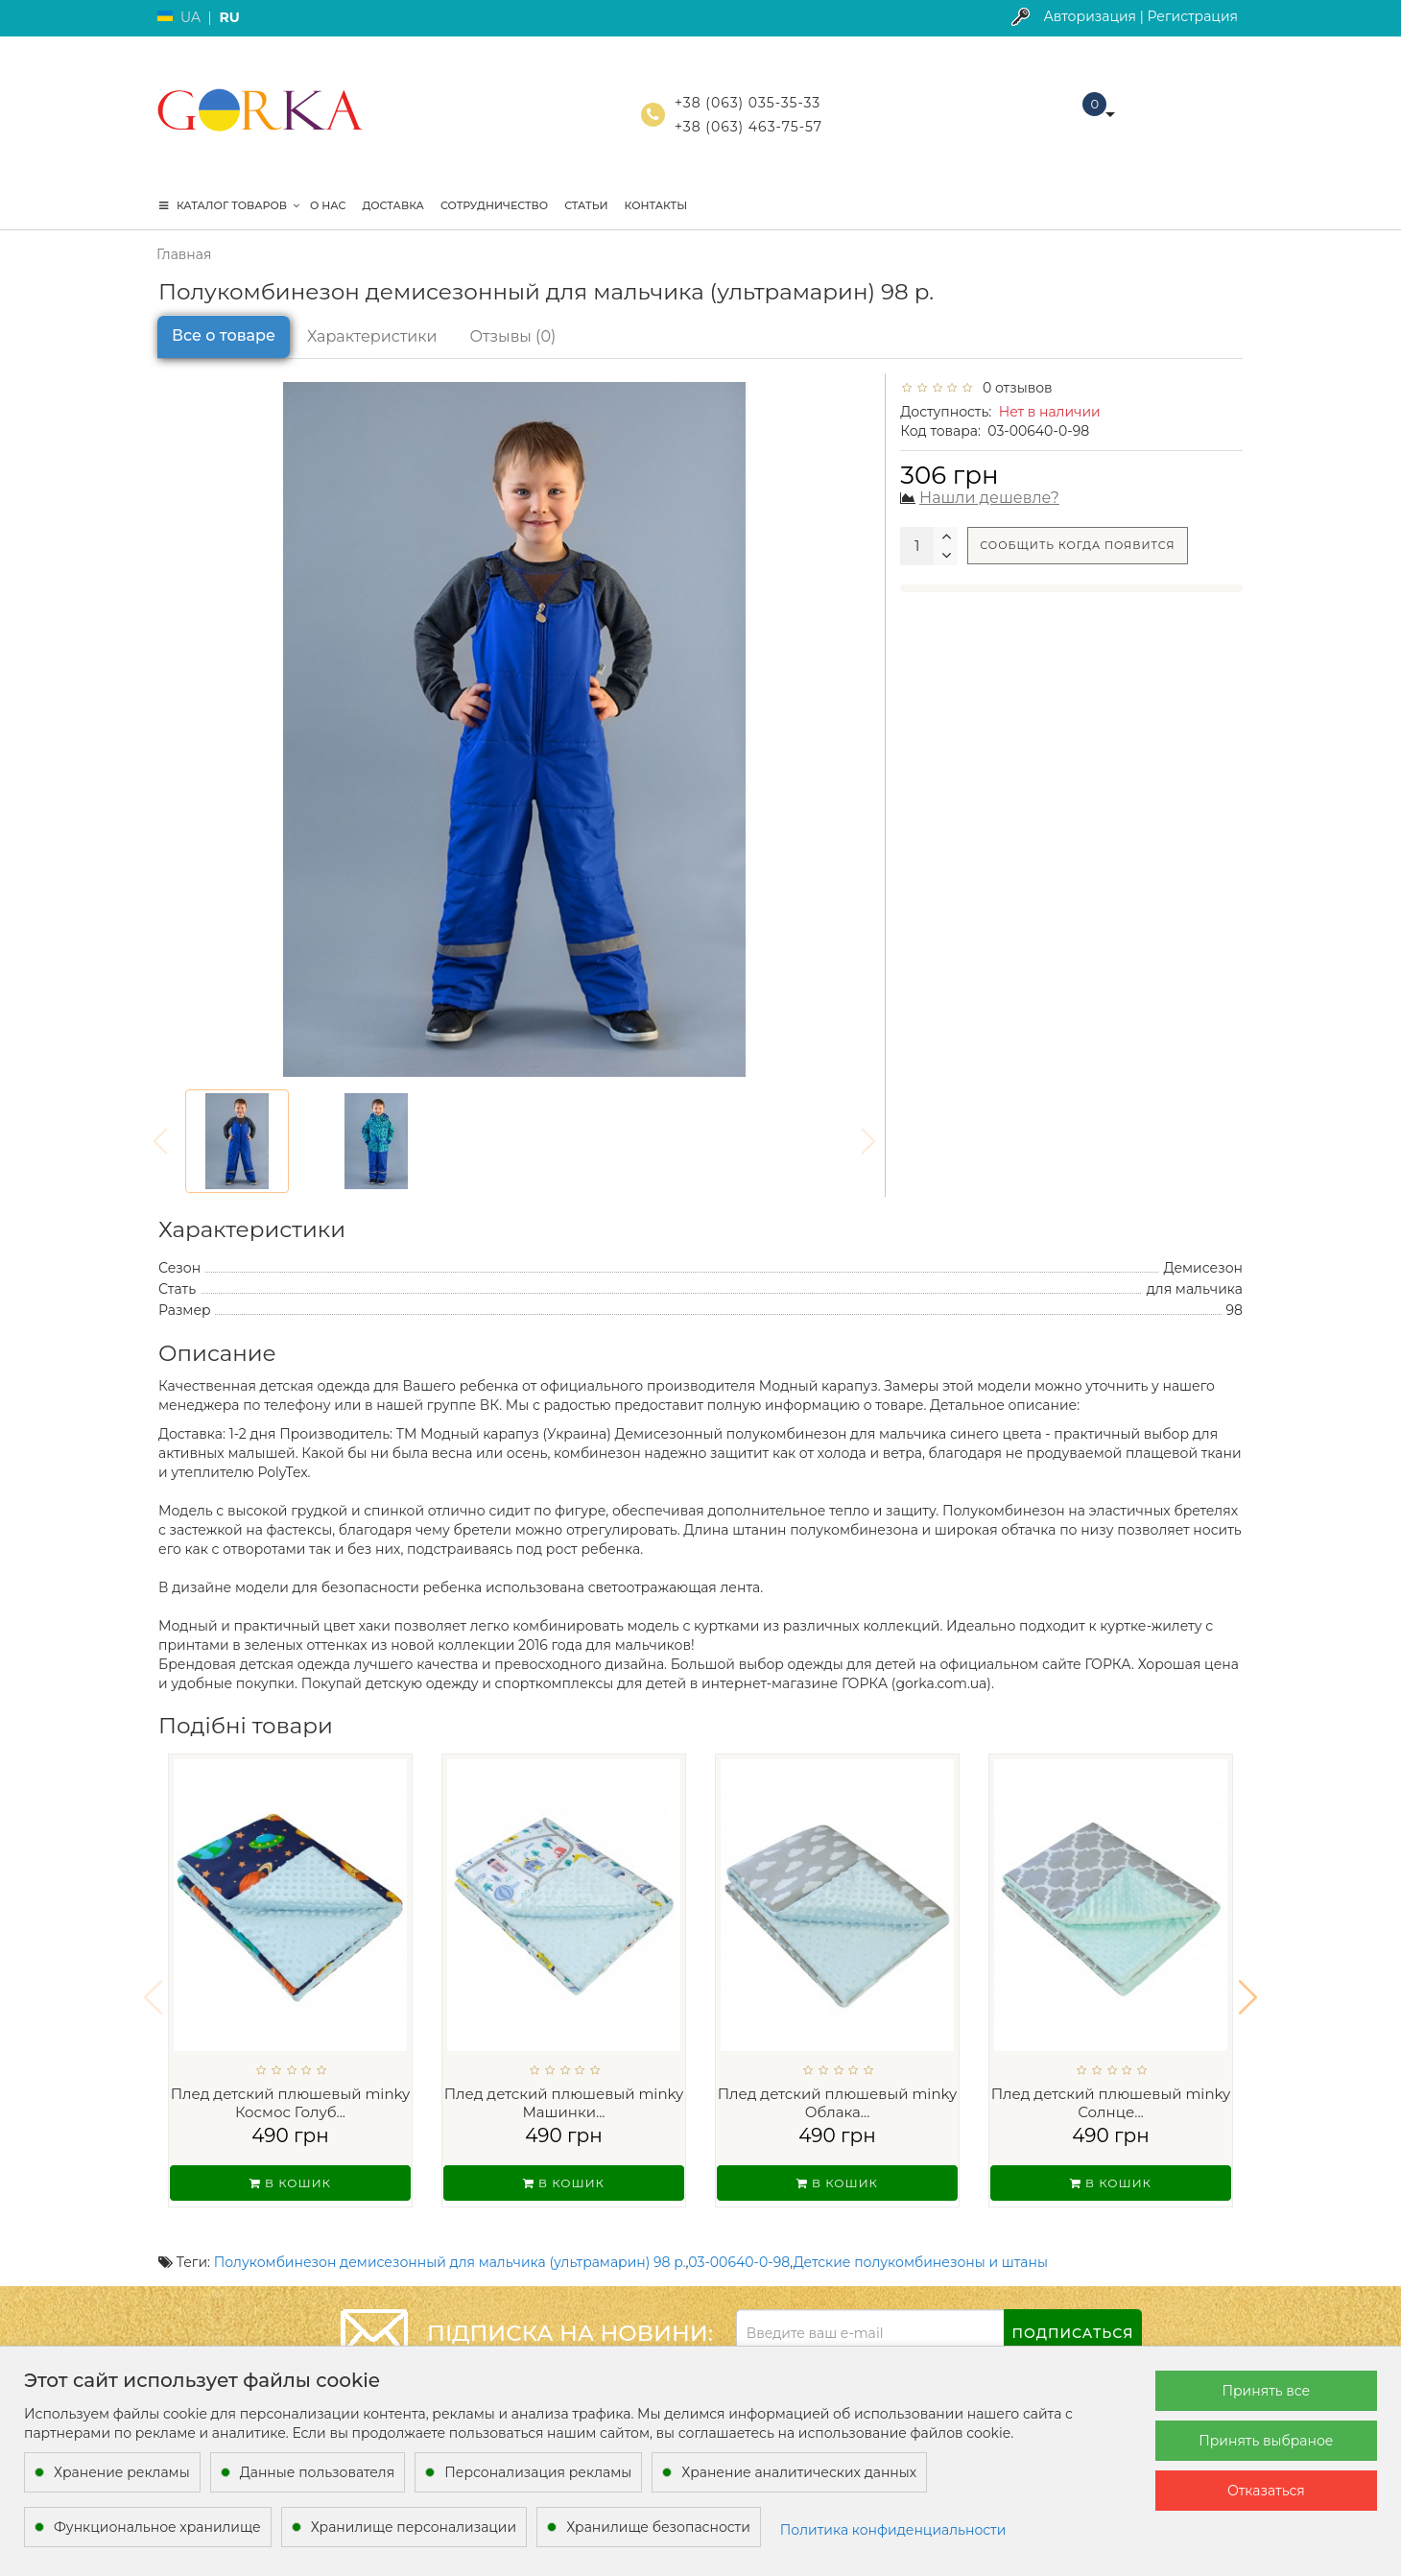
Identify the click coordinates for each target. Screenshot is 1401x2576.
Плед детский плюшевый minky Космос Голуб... (291, 2103)
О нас (327, 205)
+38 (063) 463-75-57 (748, 126)
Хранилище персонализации (413, 2527)
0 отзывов (1014, 387)
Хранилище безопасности (658, 2527)
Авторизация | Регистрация (1140, 16)
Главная (183, 254)
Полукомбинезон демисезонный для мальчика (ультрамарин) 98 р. (450, 2237)
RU (229, 17)
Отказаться (1266, 2490)
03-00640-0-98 (739, 2237)
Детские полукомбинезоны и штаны (921, 2237)
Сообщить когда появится (1077, 545)
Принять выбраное (1266, 2440)
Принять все (1266, 2390)
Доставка (392, 205)
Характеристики (372, 336)
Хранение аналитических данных (798, 2472)
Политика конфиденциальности (893, 2530)
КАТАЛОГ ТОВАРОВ (229, 205)
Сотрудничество (494, 205)
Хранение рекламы (122, 2472)
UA (190, 17)
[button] (1248, 1985)
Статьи (585, 205)
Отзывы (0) (513, 336)
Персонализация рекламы (537, 2472)
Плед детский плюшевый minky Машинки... (564, 2103)
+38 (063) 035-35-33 (747, 102)
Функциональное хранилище (157, 2527)
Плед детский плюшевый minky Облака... (838, 2103)
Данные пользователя (317, 2472)
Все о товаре (223, 335)
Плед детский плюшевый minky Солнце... (1111, 2103)
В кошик (290, 2183)
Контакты (656, 205)
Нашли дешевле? (989, 498)
